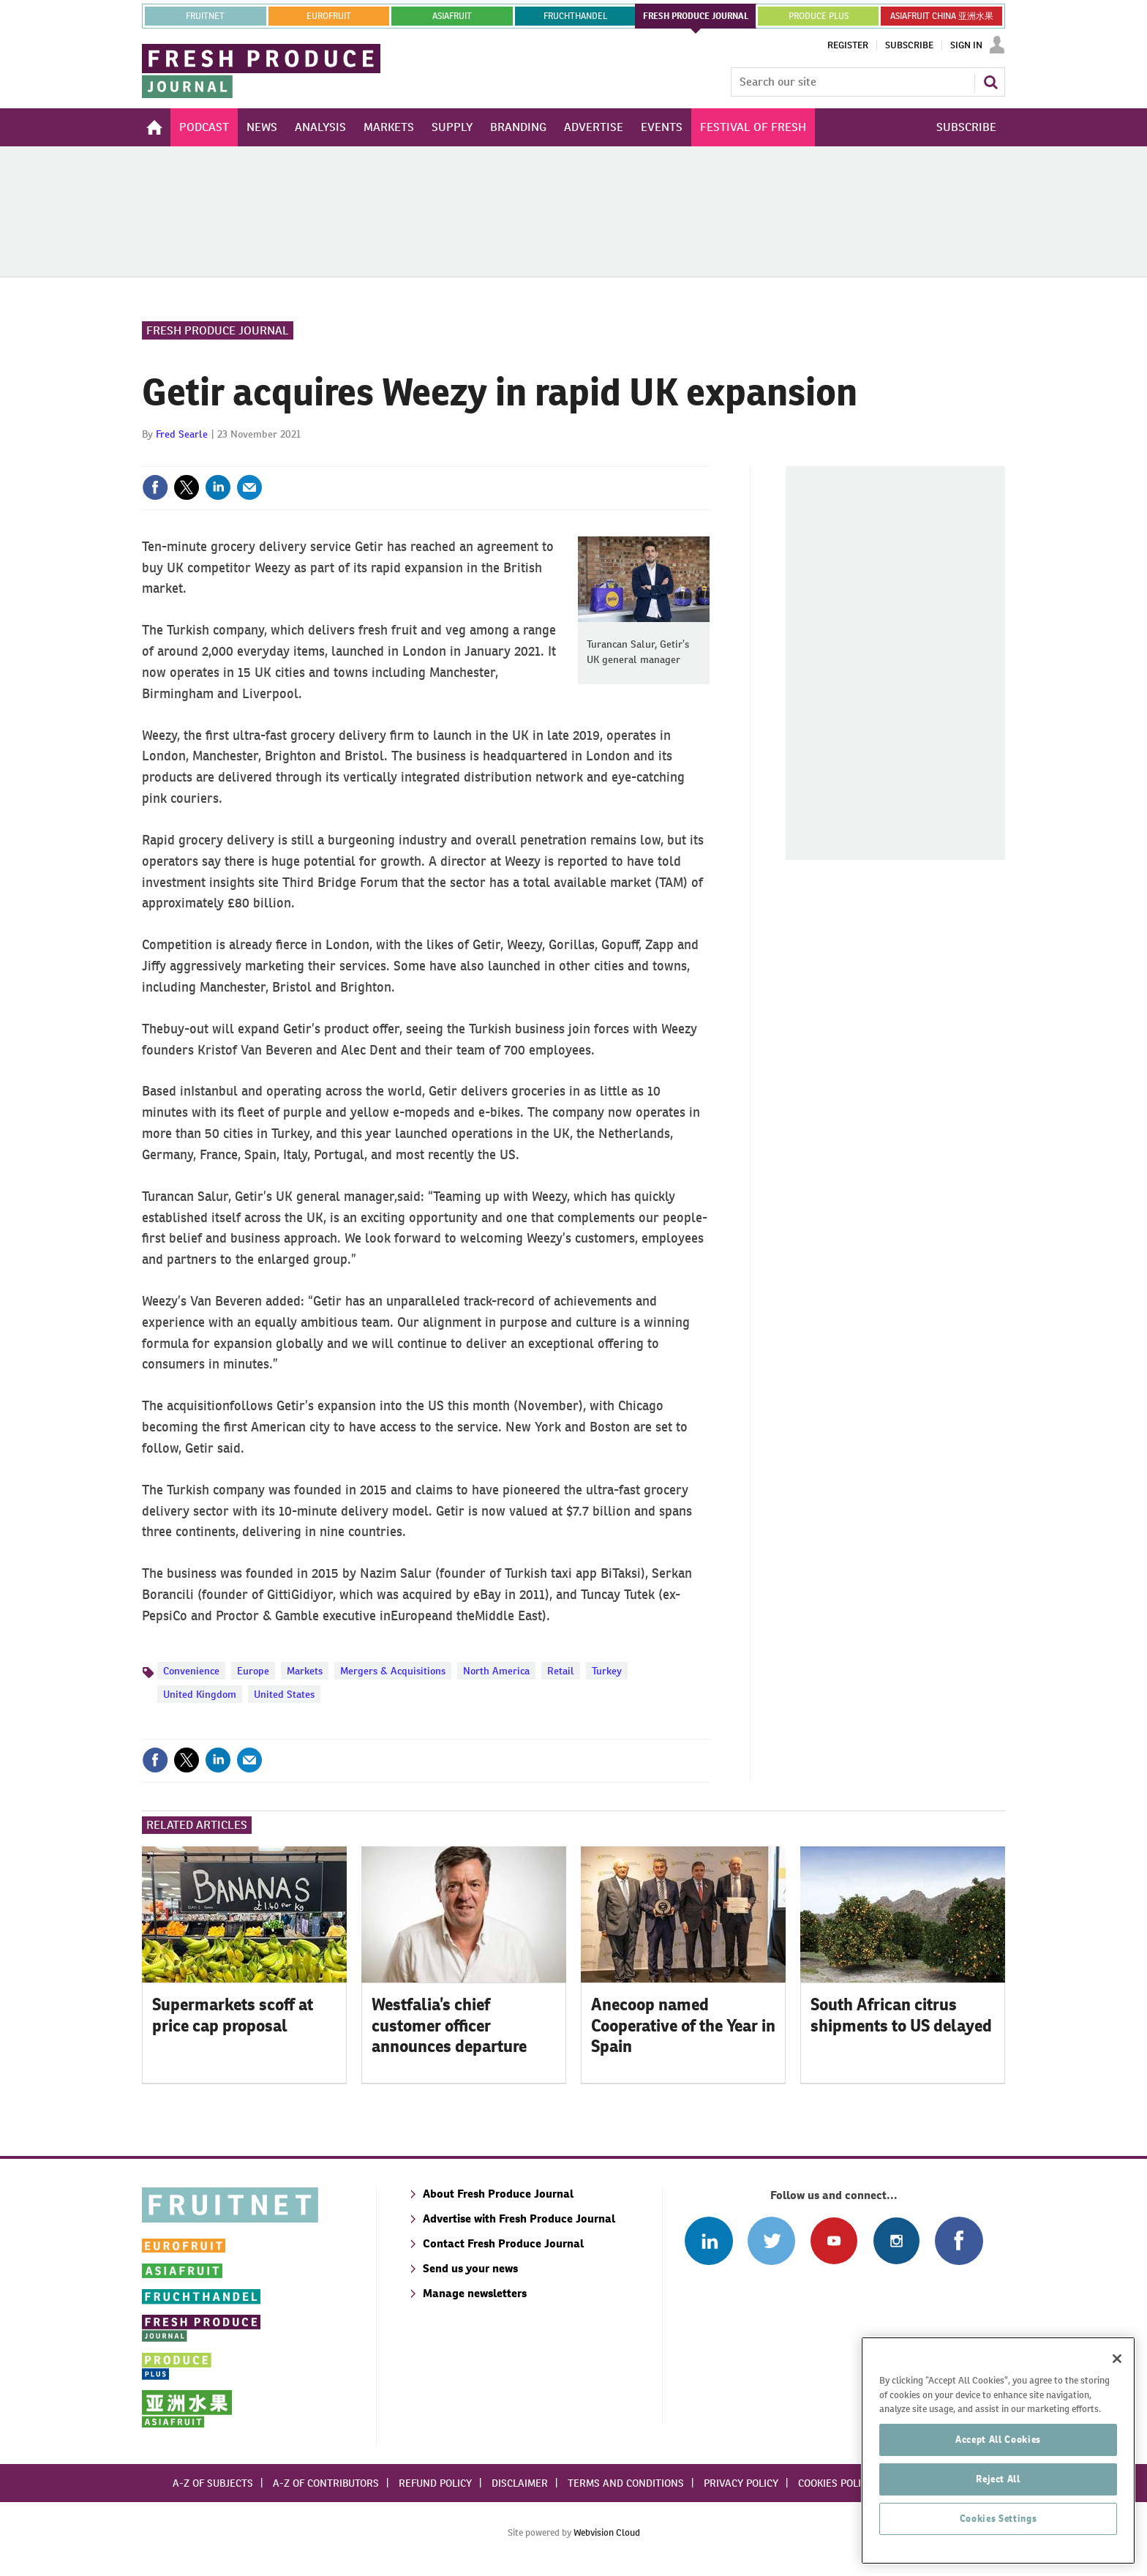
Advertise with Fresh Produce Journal (519, 2218)
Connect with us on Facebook (958, 2240)
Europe (253, 1670)
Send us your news (470, 2268)
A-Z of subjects (213, 2483)
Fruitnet (205, 16)
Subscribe (909, 45)
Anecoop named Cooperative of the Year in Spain (683, 2025)
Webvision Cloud (607, 2532)
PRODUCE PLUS (819, 16)
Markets (305, 1670)
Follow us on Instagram (896, 2240)
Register (847, 45)
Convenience (191, 1670)
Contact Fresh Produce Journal (503, 2243)
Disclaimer (520, 2483)
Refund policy (435, 2483)
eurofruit (329, 16)
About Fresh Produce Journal (498, 2193)
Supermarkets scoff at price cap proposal (232, 2015)
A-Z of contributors (326, 2483)
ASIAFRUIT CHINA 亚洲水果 (941, 16)
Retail (560, 1670)
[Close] (1117, 2383)
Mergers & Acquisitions (392, 1670)
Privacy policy (741, 2483)
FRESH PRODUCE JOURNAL (696, 16)
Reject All (998, 2503)
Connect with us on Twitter (771, 2240)
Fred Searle (182, 434)
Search (990, 82)
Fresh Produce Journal (217, 330)
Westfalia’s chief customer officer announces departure (449, 2025)
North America (496, 1670)
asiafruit (452, 16)
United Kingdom (199, 1694)
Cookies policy (835, 2483)
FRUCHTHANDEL (575, 16)
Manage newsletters (475, 2293)
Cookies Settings (998, 2542)
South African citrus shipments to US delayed (901, 2015)
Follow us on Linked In (708, 2240)
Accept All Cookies (998, 2463)
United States (284, 1694)
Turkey (607, 1670)
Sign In (966, 45)
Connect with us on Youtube (833, 2240)
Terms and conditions (626, 2483)
